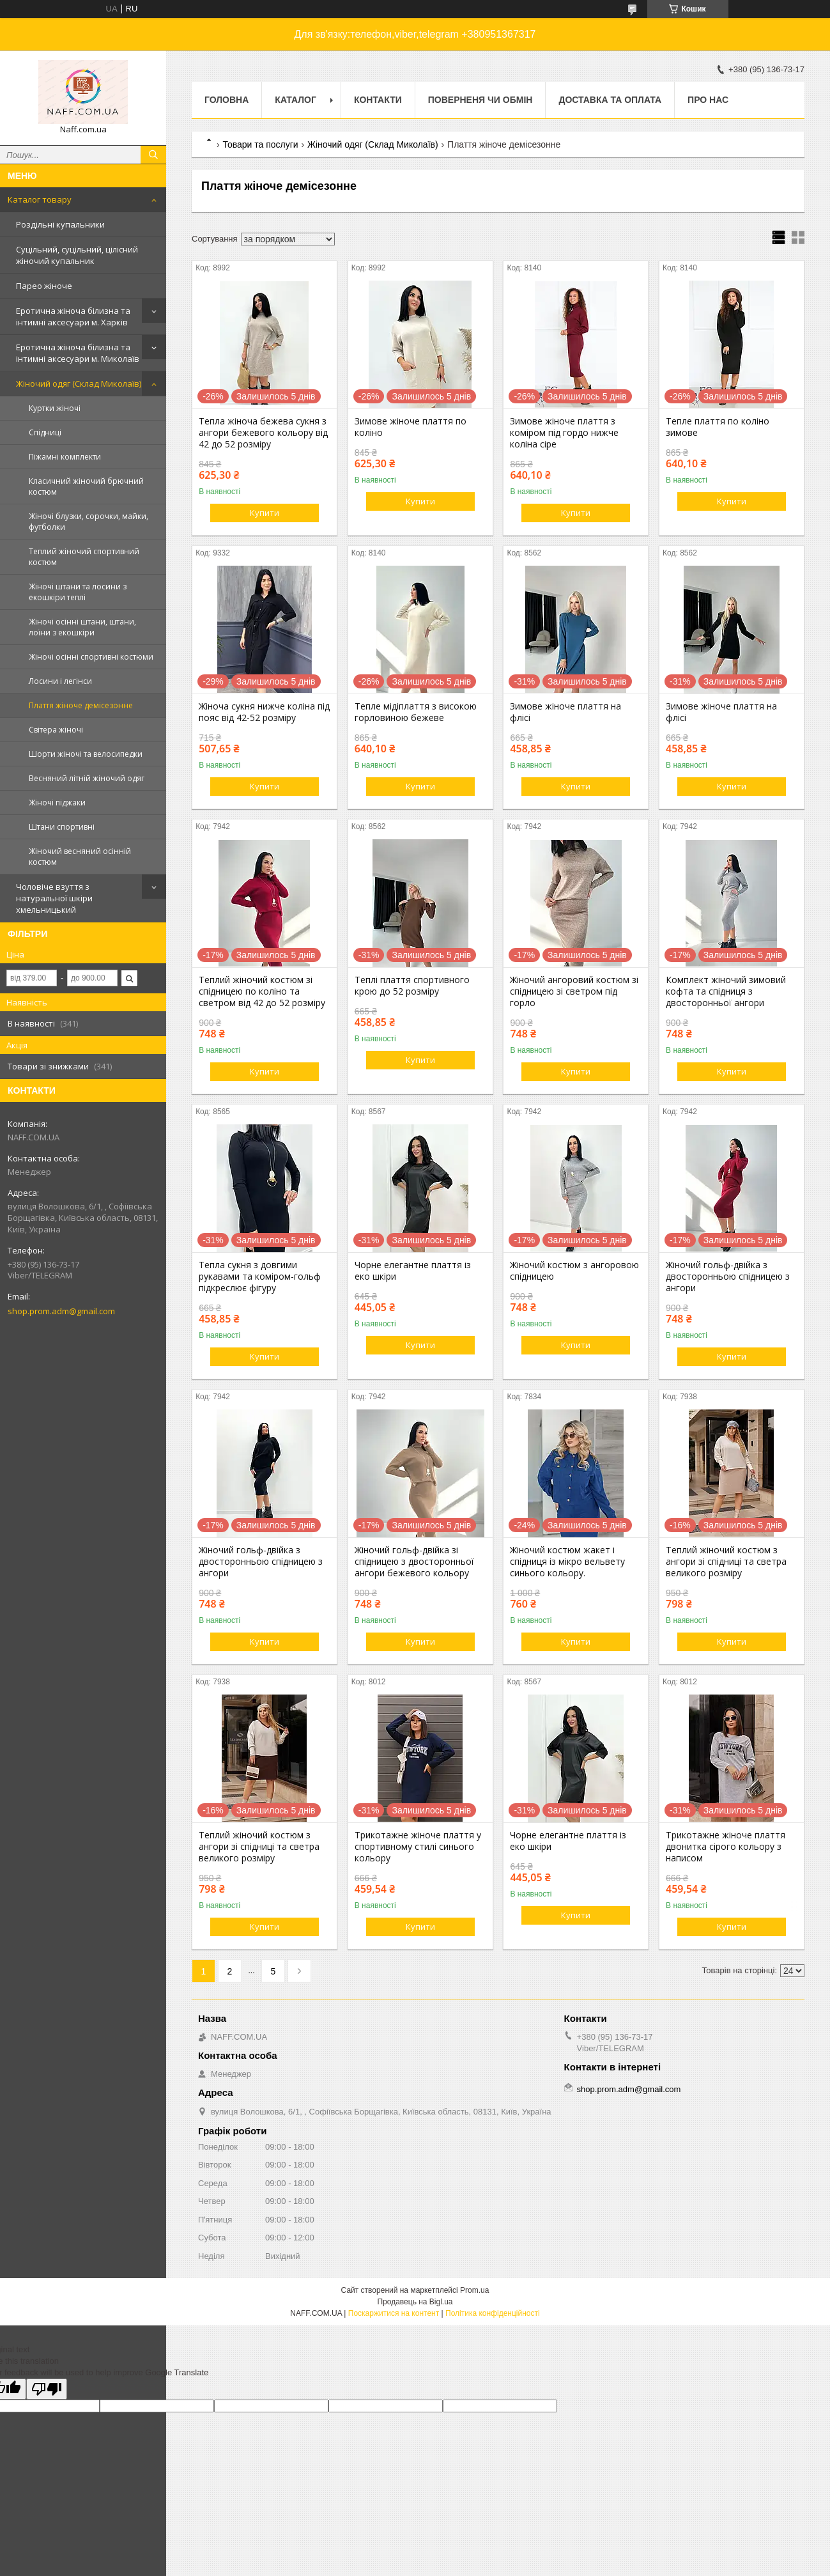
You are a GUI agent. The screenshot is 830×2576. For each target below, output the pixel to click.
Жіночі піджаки (57, 802)
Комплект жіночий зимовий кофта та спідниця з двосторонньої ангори (726, 991)
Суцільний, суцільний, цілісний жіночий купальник (77, 255)
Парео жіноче (44, 285)
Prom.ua (474, 2290)
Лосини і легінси (60, 681)
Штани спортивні (62, 826)
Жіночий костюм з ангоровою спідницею (574, 1270)
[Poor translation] (46, 2389)
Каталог (295, 100)
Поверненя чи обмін (480, 100)
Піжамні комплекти (65, 456)
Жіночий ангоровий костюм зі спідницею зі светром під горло (574, 991)
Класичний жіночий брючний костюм (86, 486)
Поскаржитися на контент (393, 2313)
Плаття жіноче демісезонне (81, 705)
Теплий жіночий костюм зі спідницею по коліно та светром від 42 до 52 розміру (262, 991)
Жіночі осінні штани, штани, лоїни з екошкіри (82, 627)
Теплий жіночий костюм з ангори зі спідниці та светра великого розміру (726, 1561)
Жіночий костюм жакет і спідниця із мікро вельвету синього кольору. (567, 1561)
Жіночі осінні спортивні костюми (91, 656)
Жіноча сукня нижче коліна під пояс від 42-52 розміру (264, 712)
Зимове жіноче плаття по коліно (410, 426)
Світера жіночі (56, 729)
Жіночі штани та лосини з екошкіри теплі (78, 592)
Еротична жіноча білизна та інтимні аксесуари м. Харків (73, 316)
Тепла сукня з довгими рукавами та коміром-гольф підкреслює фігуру (260, 1276)
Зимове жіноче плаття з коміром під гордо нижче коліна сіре (564, 432)
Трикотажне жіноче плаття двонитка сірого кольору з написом (725, 1846)
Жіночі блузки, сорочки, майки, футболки (88, 521)
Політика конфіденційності (492, 2313)
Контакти (378, 100)
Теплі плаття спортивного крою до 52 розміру (412, 985)
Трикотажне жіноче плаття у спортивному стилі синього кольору (418, 1846)
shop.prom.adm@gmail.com (61, 1311)
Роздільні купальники (60, 224)
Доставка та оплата (609, 100)
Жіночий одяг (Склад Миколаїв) (78, 383)
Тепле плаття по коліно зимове (717, 426)
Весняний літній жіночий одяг (86, 778)
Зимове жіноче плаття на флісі (565, 712)
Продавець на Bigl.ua (414, 2301)
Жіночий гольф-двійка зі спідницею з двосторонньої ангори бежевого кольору (414, 1561)
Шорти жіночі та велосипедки (85, 754)
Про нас (708, 100)
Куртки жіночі (55, 408)
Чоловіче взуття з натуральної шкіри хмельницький (54, 898)
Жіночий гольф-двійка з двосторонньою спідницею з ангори (728, 1276)
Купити (264, 512)
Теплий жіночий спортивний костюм (84, 557)
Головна (226, 100)
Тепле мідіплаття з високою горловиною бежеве (416, 712)
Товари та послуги (260, 144)
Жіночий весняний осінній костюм (80, 856)
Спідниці (45, 432)
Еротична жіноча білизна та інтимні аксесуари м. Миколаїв (77, 352)
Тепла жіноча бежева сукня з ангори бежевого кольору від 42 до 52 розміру (263, 432)
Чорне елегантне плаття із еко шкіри (413, 1270)
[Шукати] (153, 154)
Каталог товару (40, 199)
